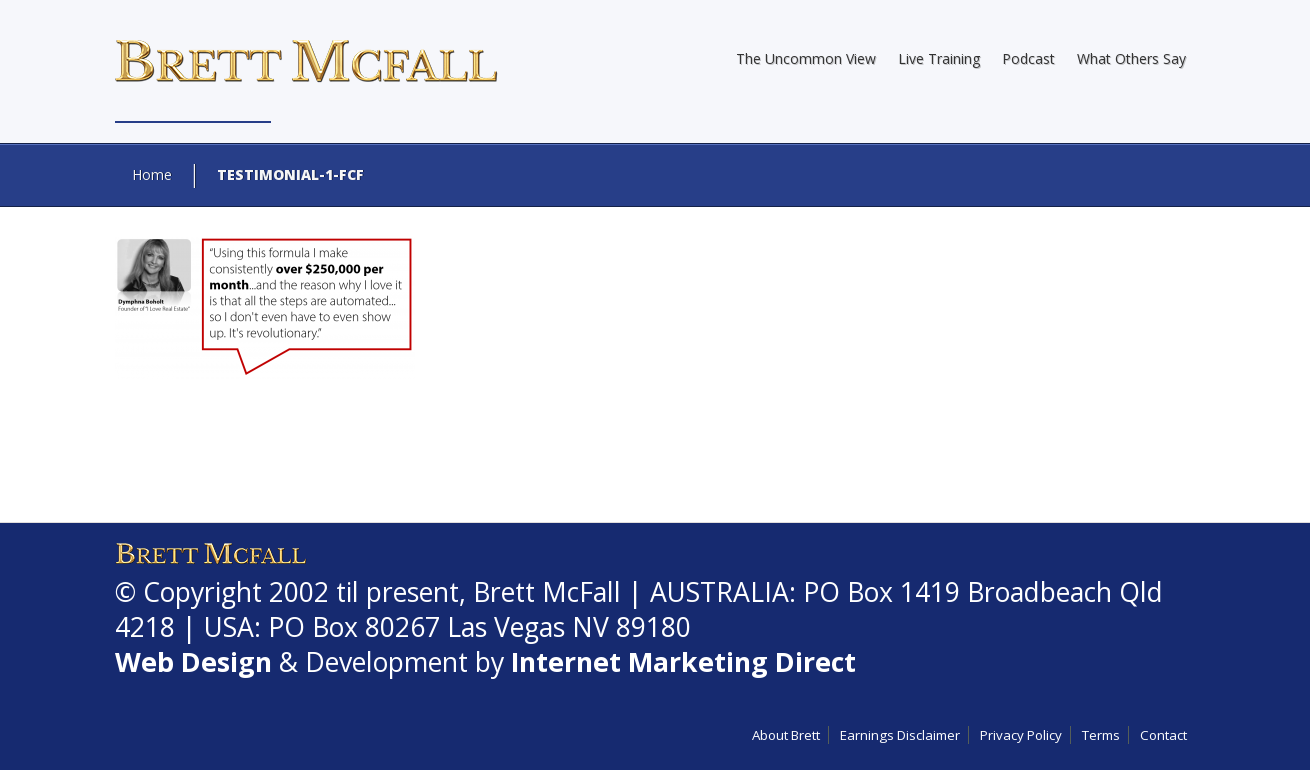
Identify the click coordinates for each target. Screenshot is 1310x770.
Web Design (193, 662)
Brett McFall (547, 592)
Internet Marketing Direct (683, 662)
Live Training (939, 58)
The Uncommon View (806, 58)
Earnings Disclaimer (900, 735)
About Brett (786, 735)
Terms (1101, 735)
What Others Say (1131, 58)
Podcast (1028, 58)
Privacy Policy (1021, 735)
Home (152, 174)
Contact (1163, 735)
